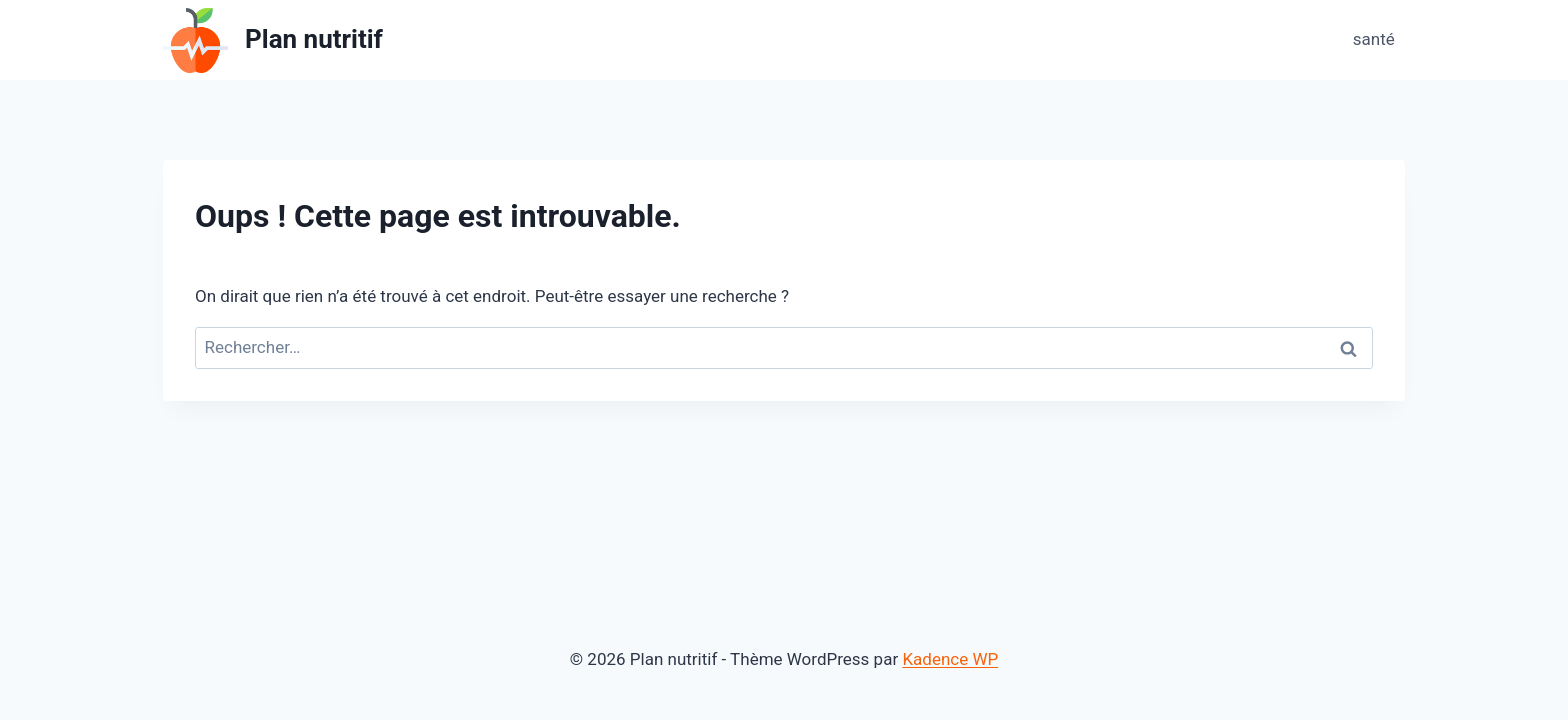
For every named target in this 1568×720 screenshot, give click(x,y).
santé (1374, 39)
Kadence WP (950, 659)
